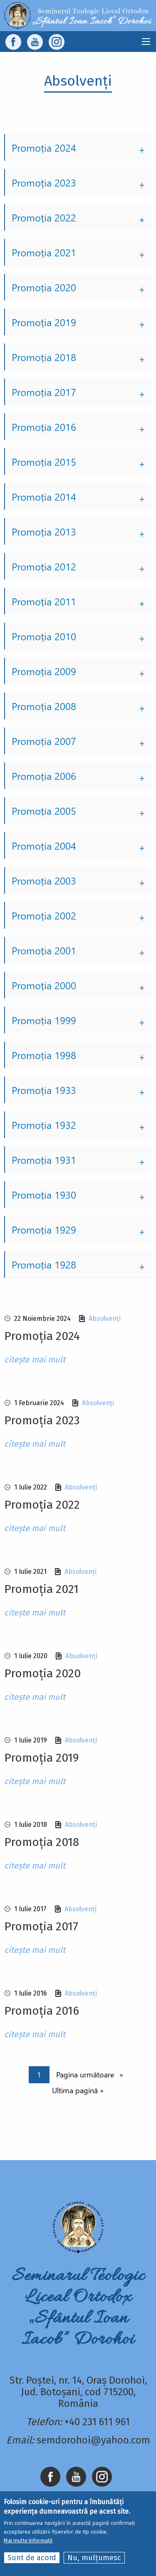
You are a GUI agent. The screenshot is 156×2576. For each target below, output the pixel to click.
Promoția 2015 (44, 461)
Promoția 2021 (44, 252)
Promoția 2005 (44, 810)
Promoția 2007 (44, 740)
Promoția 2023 (44, 182)
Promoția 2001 (44, 950)
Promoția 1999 (44, 1020)
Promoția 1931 (44, 1159)
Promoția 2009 (44, 671)
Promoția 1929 (44, 1229)
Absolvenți (105, 1318)
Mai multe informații (28, 2540)
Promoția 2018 (44, 357)
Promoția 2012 (44, 566)
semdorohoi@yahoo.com (93, 2440)
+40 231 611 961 (97, 2422)
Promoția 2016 (44, 426)
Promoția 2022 (44, 217)
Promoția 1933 (44, 1089)
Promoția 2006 (44, 775)
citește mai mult (34, 1359)
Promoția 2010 (44, 636)
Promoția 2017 (44, 391)
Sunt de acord (31, 2557)
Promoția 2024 (44, 147)
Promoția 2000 (44, 985)
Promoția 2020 (44, 287)
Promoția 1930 (44, 1194)
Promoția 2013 (44, 531)
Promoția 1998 (44, 1055)
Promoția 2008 (44, 706)
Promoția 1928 (44, 1264)
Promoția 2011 (44, 601)
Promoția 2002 (44, 915)
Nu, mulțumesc (94, 2557)
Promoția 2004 (44, 845)
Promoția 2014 (44, 496)
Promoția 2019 (44, 322)
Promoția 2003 (44, 880)
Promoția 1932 (44, 1124)
